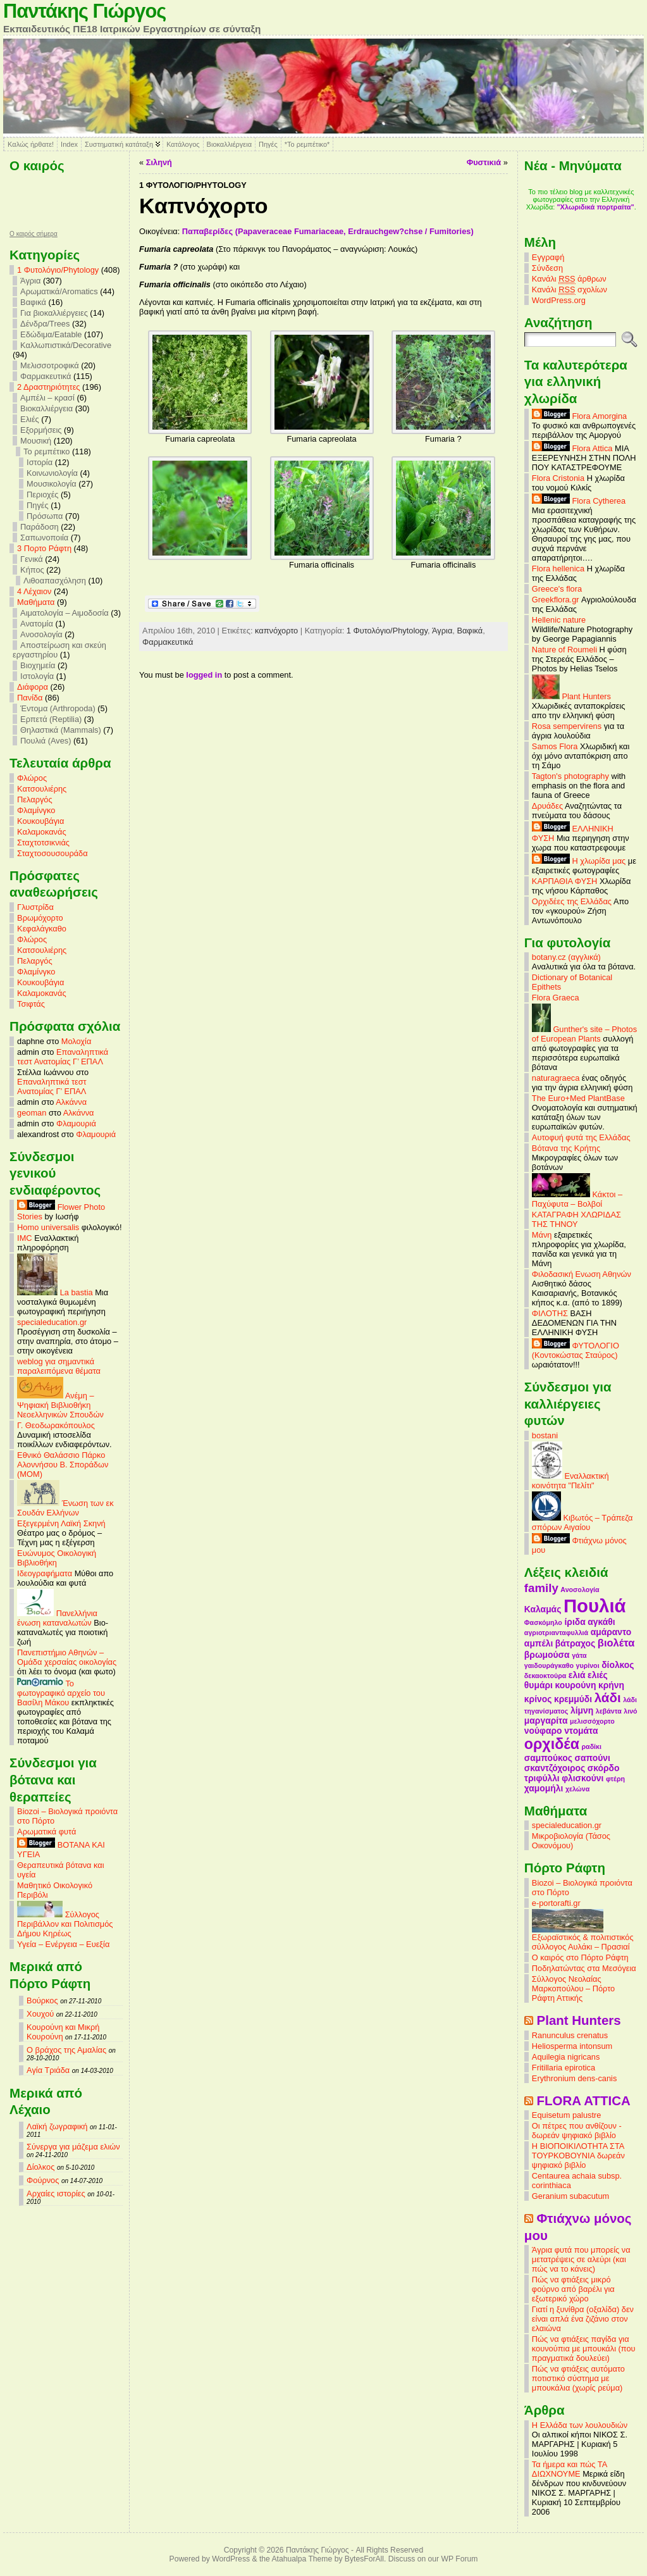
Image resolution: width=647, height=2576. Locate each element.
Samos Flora (555, 746)
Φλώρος (32, 778)
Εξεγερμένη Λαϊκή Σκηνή (61, 1523)
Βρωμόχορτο (40, 918)
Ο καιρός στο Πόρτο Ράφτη (580, 1957)
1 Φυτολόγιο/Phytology (58, 270)
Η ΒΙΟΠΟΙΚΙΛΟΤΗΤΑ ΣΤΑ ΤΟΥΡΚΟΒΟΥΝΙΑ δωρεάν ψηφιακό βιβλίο (578, 2155)
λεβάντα (609, 1711)
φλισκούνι (582, 1778)
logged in (204, 675)
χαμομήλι (543, 1788)
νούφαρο (543, 1731)
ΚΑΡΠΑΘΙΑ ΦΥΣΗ (565, 881)
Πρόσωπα (45, 516)
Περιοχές (42, 494)
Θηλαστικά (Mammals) (60, 730)
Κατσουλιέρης (41, 788)
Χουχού (40, 2014)
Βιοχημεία (37, 665)
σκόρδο (604, 1768)
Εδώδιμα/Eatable (51, 334)
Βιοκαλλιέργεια (229, 144)
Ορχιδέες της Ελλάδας (572, 901)
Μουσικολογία (52, 483)
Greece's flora (557, 589)
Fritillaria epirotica (563, 2067)
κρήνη (611, 1685)
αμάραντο (611, 1632)
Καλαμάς (542, 1609)
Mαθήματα (35, 602)
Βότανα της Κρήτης (566, 1148)
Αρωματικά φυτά (46, 1831)
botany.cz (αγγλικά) (566, 957)
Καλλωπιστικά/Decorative (65, 345)
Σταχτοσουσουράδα (52, 853)
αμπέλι (538, 1643)
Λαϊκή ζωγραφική (57, 2126)
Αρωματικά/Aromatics (59, 291)
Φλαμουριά (76, 1123)
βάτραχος (575, 1643)
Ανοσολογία (41, 634)
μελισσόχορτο (592, 1721)
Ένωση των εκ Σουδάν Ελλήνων (65, 1507)
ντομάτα (581, 1731)
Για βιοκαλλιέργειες (54, 313)
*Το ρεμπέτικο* (307, 144)
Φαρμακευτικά (45, 376)
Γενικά (31, 559)
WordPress (231, 2558)
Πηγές (268, 144)
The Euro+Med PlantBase (578, 1098)
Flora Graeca (555, 997)
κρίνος (538, 1699)
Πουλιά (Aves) (45, 740)
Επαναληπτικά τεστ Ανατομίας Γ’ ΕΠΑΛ (62, 1056)
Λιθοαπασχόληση (54, 580)
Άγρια (30, 280)
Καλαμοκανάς (41, 832)
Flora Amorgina (579, 416)
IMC (24, 1238)
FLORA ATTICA (584, 2100)
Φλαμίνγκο (36, 810)
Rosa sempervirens (566, 726)
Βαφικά (33, 302)
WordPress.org (559, 300)
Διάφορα (32, 687)
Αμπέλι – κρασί (47, 397)
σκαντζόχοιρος (554, 1768)
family (541, 1588)
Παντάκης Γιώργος (84, 11)
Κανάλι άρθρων (569, 279)
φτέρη (615, 1779)
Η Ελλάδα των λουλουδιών (579, 2425)
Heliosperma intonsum (572, 2046)
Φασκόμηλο (543, 1622)
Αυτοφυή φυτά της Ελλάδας (581, 1137)
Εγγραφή (548, 257)
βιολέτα (616, 1643)
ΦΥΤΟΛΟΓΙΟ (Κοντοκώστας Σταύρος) (575, 1350)
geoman (31, 1112)
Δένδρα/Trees (45, 323)
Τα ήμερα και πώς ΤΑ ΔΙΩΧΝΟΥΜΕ (569, 2469)
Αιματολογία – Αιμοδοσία (64, 613)
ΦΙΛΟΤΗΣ (550, 1313)
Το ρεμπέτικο (46, 451)
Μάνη (542, 1235)
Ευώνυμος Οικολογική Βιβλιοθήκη (56, 1557)
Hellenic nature (559, 620)
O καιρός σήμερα (33, 234)
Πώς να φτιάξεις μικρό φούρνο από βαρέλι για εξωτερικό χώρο (573, 2289)
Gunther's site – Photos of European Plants (584, 1033)
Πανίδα (29, 697)
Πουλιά (595, 1605)
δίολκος (617, 1665)
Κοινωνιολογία (52, 473)
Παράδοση (39, 527)
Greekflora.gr (555, 599)
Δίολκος (40, 2167)
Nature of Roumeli (564, 649)
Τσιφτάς (31, 1004)
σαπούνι (592, 1758)
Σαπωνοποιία (44, 537)
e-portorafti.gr (556, 1903)
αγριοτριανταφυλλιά (556, 1632)
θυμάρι (538, 1685)
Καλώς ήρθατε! (31, 144)
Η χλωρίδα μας (578, 861)
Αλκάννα (71, 1102)
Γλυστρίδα (35, 907)
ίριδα (574, 1622)
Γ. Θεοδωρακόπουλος (56, 1425)
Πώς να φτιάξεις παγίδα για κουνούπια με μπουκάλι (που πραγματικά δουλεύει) (584, 2348)
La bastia (55, 1292)
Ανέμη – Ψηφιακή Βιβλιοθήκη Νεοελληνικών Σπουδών (60, 1405)
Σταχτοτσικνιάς (43, 842)
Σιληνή (159, 162)
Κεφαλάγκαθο (41, 928)
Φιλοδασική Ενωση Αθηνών (581, 1274)
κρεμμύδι (573, 1699)
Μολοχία (76, 1041)
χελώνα (577, 1789)
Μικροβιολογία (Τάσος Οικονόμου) (571, 1840)
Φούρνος (43, 2180)
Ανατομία (36, 623)
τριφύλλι (542, 1778)
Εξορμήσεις (40, 430)
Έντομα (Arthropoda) (58, 708)
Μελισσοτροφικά (49, 365)
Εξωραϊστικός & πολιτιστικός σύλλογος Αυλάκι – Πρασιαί (583, 1938)
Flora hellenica (558, 568)
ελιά (577, 1675)
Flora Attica (572, 448)
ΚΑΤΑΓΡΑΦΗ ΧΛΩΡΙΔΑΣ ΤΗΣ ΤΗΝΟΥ (576, 1219)
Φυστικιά (484, 162)
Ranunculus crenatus (570, 2035)
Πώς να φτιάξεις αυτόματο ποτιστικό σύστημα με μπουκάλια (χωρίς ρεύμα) (578, 2378)
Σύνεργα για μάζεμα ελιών (73, 2146)
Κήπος (32, 570)
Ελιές (29, 419)
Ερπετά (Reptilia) (51, 719)
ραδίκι (591, 1746)
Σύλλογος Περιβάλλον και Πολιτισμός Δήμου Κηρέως (65, 1924)
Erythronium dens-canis (574, 2078)
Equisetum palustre (566, 2115)
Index (69, 144)
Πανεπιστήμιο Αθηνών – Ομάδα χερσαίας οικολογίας (66, 1657)
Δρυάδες (547, 806)
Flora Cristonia (558, 478)
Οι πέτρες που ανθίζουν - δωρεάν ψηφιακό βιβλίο (577, 2130)
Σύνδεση (547, 268)
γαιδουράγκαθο (549, 1665)
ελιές (598, 1675)
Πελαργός (34, 799)
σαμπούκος (548, 1758)
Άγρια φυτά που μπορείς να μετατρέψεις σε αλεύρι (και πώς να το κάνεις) (581, 2259)
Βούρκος (42, 2000)
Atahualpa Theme (302, 2558)
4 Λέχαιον (34, 591)
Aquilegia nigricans (566, 2057)
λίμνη (581, 1710)
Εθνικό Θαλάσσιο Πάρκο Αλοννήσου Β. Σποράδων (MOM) (62, 1464)
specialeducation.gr (52, 1322)
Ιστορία (39, 462)
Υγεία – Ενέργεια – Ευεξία (63, 1944)
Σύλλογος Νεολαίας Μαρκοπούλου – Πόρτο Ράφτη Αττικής (573, 1988)
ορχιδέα (551, 1744)
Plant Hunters (571, 696)
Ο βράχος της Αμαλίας (66, 2050)
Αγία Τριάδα (48, 2070)
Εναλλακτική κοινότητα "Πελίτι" (570, 1480)
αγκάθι (601, 1622)
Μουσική (35, 440)
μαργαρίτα (546, 1720)
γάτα (579, 1655)
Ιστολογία (37, 676)
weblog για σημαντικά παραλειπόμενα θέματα (59, 1366)
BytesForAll (364, 2558)
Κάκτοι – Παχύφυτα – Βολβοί (577, 1199)
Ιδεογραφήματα (44, 1573)
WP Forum (459, 2558)
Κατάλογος (182, 144)
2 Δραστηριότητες (48, 387)
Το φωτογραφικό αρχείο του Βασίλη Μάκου (61, 1693)
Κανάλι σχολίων (569, 290)
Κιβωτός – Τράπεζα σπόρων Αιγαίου (582, 1522)
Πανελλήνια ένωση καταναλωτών (57, 1617)
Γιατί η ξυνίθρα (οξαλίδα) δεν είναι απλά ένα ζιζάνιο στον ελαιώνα (583, 2319)
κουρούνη (575, 1685)
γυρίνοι (588, 1665)
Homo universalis (48, 1227)
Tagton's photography (570, 776)
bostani (545, 1435)
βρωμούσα (547, 1655)
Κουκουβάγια (40, 821)
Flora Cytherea (578, 501)
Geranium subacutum (570, 2196)
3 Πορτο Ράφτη (44, 548)
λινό (630, 1711)
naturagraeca (555, 1078)
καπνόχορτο (276, 630)
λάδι (608, 1697)
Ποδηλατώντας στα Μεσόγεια (584, 1968)
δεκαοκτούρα (545, 1675)
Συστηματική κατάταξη (119, 144)
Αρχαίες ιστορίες (56, 2193)
